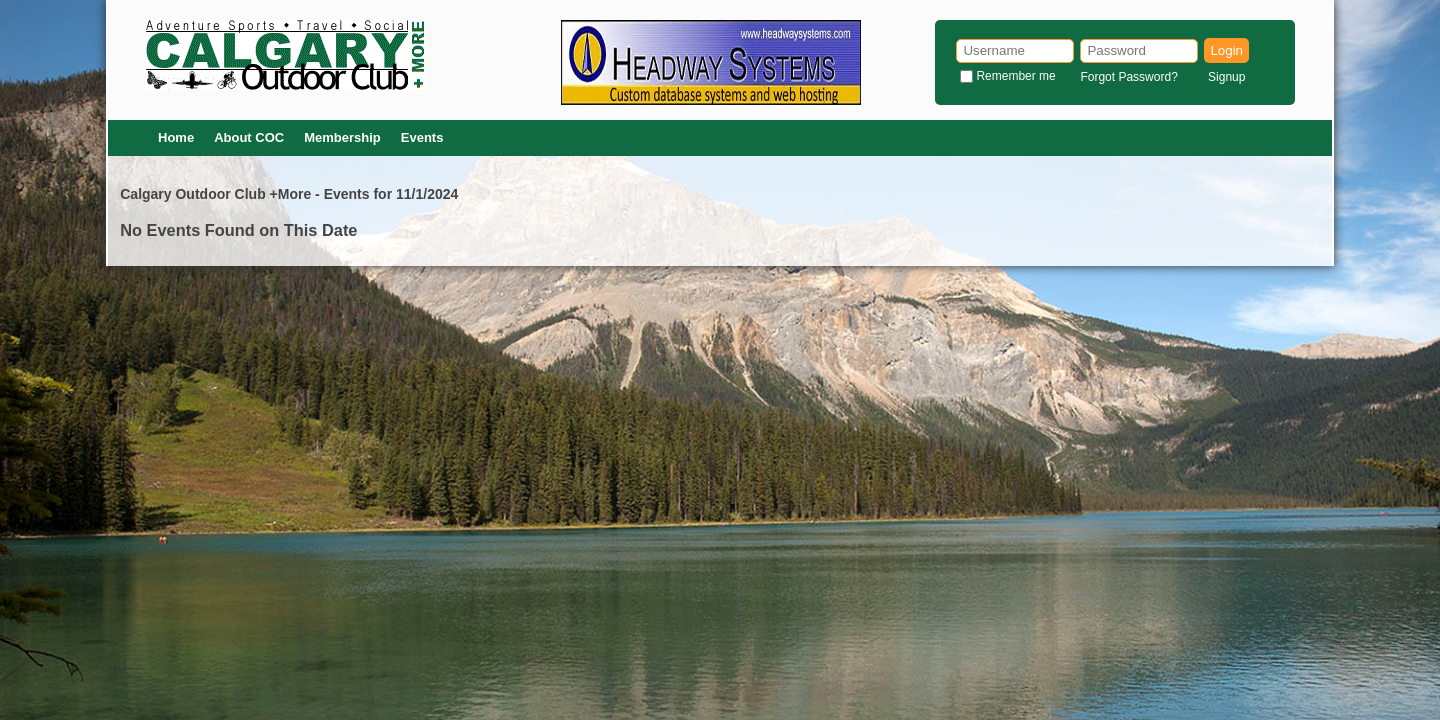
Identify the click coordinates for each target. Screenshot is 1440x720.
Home (176, 137)
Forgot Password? (1128, 77)
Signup (1226, 77)
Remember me (1015, 76)
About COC (249, 137)
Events (422, 137)
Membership (342, 137)
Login (1226, 50)
